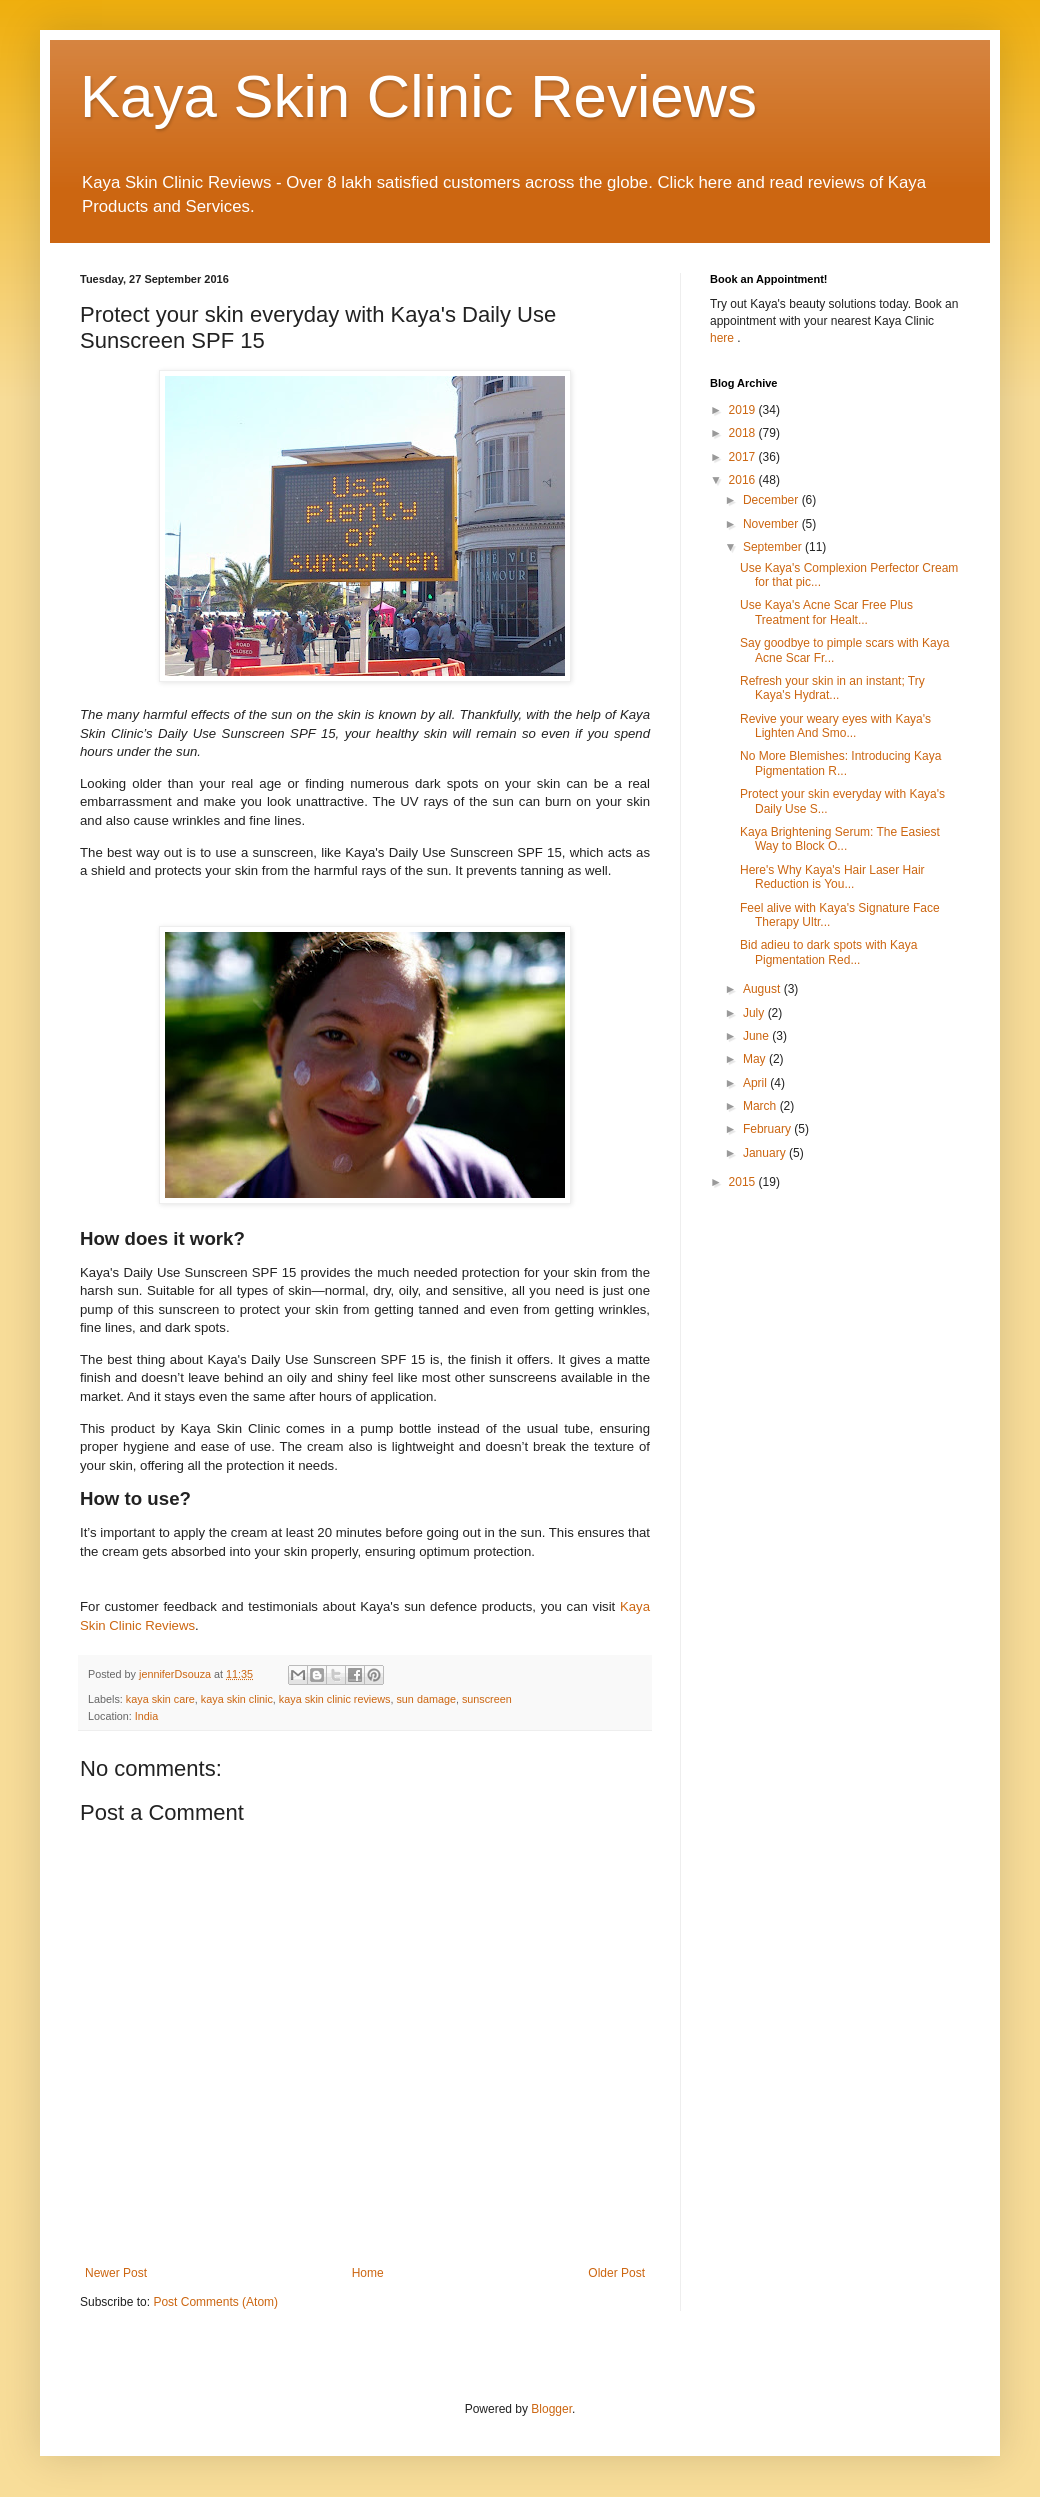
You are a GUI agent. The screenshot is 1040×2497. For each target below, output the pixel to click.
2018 (744, 433)
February (768, 1129)
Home (368, 2273)
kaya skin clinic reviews (335, 1699)
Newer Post (116, 2273)
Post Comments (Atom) (215, 2302)
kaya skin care (160, 1699)
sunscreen (487, 1699)
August (763, 989)
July (755, 1013)
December (772, 500)
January (766, 1153)
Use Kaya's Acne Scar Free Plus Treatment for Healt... (826, 612)
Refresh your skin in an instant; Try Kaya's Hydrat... (832, 688)
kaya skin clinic (237, 1699)
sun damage (425, 1699)
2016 (744, 480)
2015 (744, 1182)
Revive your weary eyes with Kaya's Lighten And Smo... (835, 726)
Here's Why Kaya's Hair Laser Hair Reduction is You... (832, 877)
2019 (744, 410)
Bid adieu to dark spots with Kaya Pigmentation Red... (828, 952)
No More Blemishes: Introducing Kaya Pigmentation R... (840, 763)
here (723, 338)
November (772, 524)
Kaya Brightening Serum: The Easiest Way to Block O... (840, 839)
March (761, 1106)
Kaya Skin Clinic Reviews (418, 96)
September (774, 547)
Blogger (551, 2409)
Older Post (616, 2273)
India (146, 1716)
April (756, 1083)
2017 (744, 457)
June (757, 1036)
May (756, 1059)
